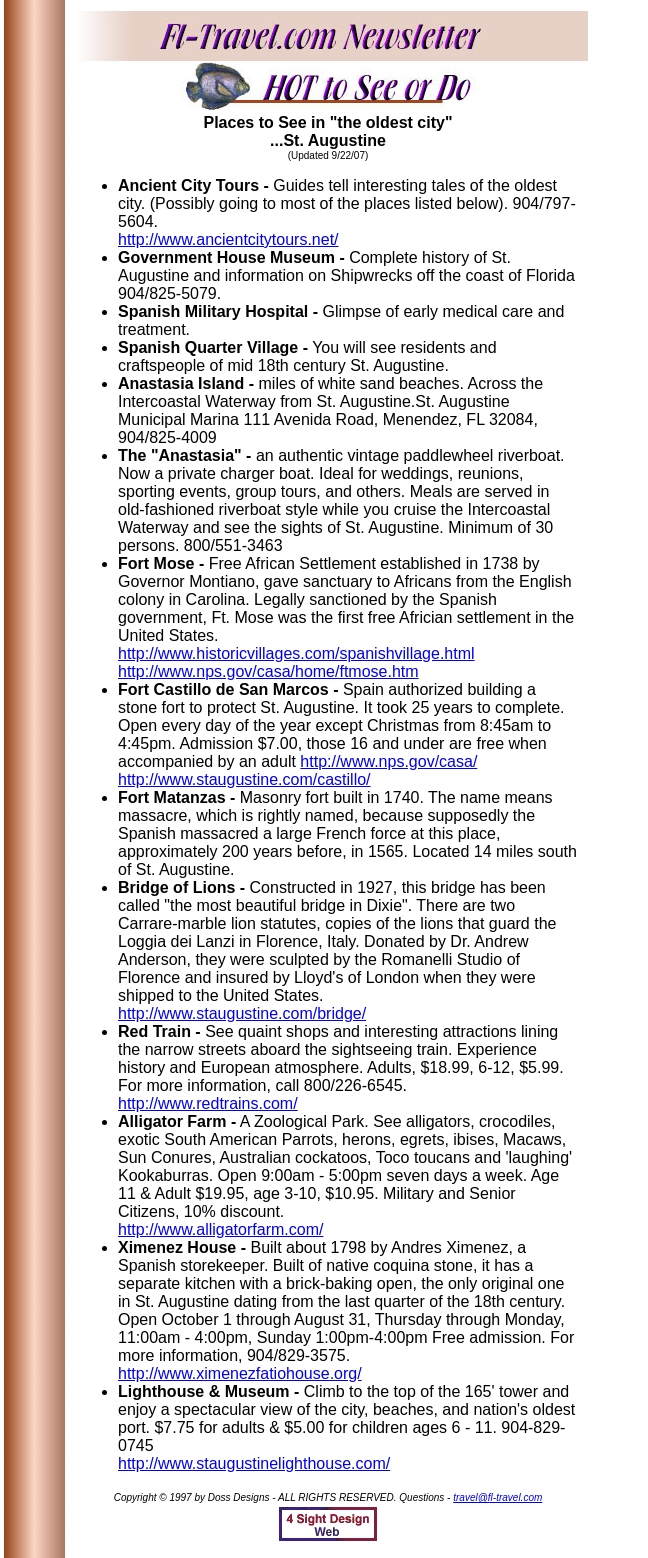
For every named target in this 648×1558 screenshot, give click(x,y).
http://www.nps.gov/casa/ (388, 761)
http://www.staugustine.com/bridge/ (242, 1013)
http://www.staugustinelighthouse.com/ (254, 1463)
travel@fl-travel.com (497, 1497)
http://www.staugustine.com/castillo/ (244, 779)
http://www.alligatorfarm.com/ (220, 1229)
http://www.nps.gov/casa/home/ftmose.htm (268, 671)
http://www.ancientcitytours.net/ (228, 239)
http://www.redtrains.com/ (208, 1103)
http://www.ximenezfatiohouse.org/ (240, 1373)
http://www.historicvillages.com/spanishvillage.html (296, 653)
